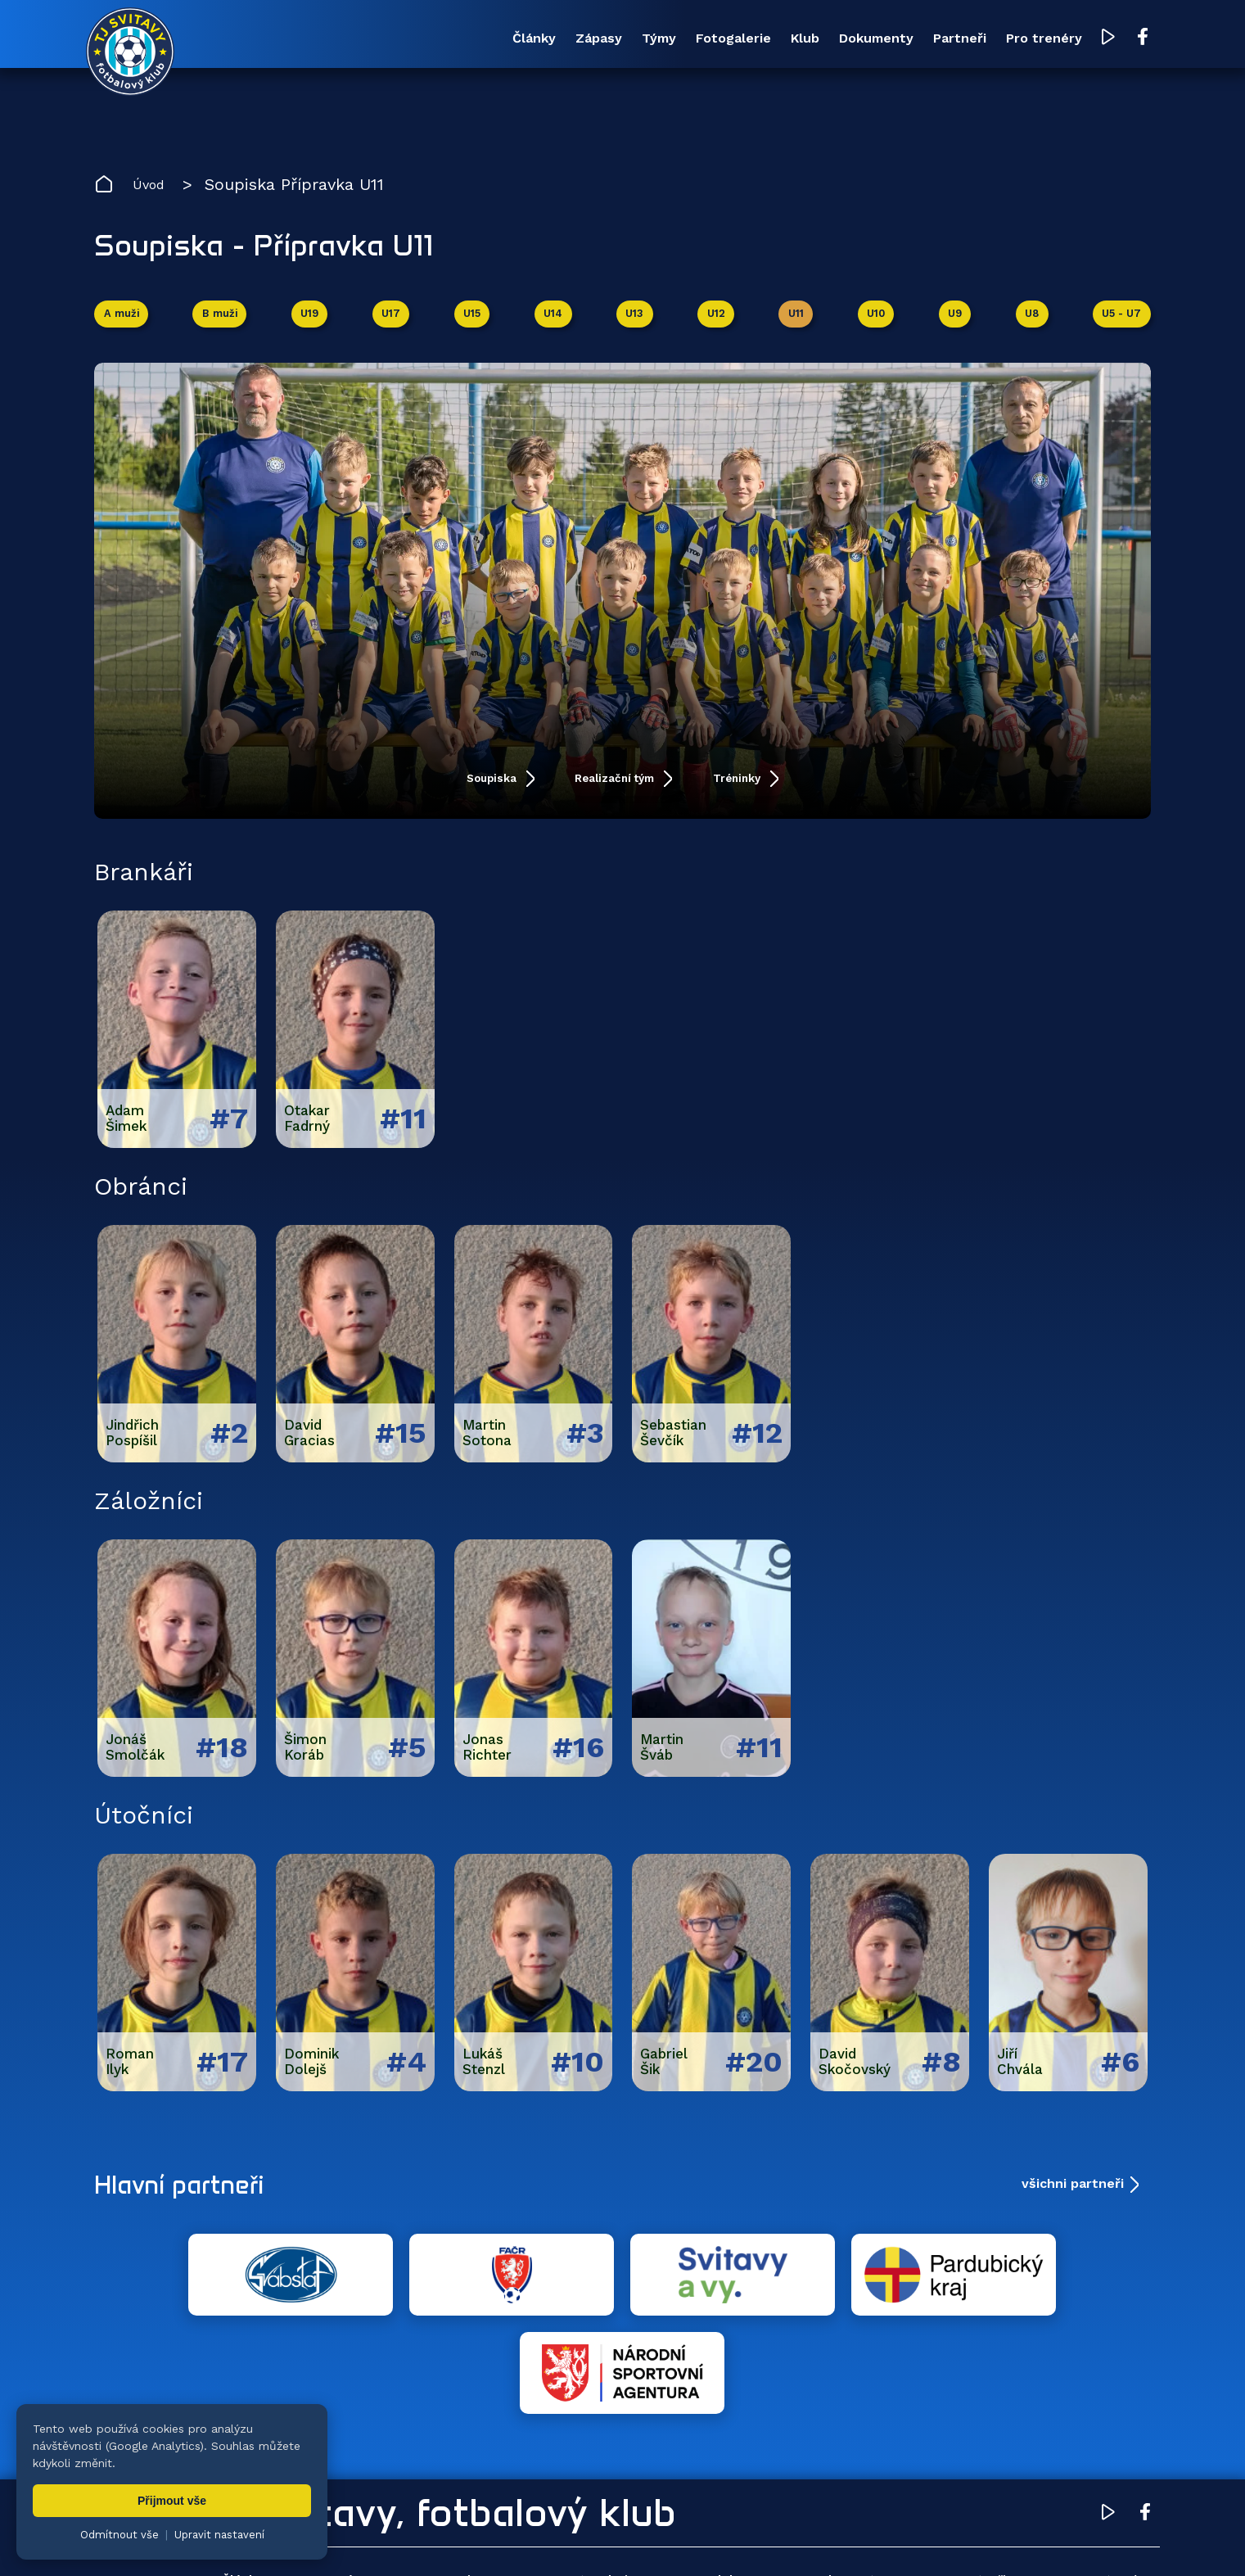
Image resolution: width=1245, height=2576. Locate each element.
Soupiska (444, 795)
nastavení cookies (656, 2539)
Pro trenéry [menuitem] (1023, 38)
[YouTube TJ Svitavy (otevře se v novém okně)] (1102, 39)
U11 (795, 325)
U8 (1027, 325)
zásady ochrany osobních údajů (802, 2539)
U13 (635, 325)
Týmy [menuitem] (470, 38)
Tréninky (786, 795)
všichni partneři (1073, 2201)
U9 (952, 325)
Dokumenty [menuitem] (788, 38)
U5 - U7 (1117, 325)
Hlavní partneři (194, 2202)
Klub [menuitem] (682, 38)
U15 (474, 325)
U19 (313, 325)
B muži (224, 325)
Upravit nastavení (219, 2535)
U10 (874, 325)
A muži (125, 325)
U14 (555, 325)
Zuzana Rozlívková (344, 2539)
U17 (393, 325)
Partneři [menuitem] (906, 38)
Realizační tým (616, 795)
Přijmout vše (172, 2500)
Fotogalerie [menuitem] (578, 38)
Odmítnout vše (119, 2535)
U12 (716, 325)
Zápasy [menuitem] (379, 38)
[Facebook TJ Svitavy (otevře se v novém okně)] (1135, 39)
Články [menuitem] (283, 38)
